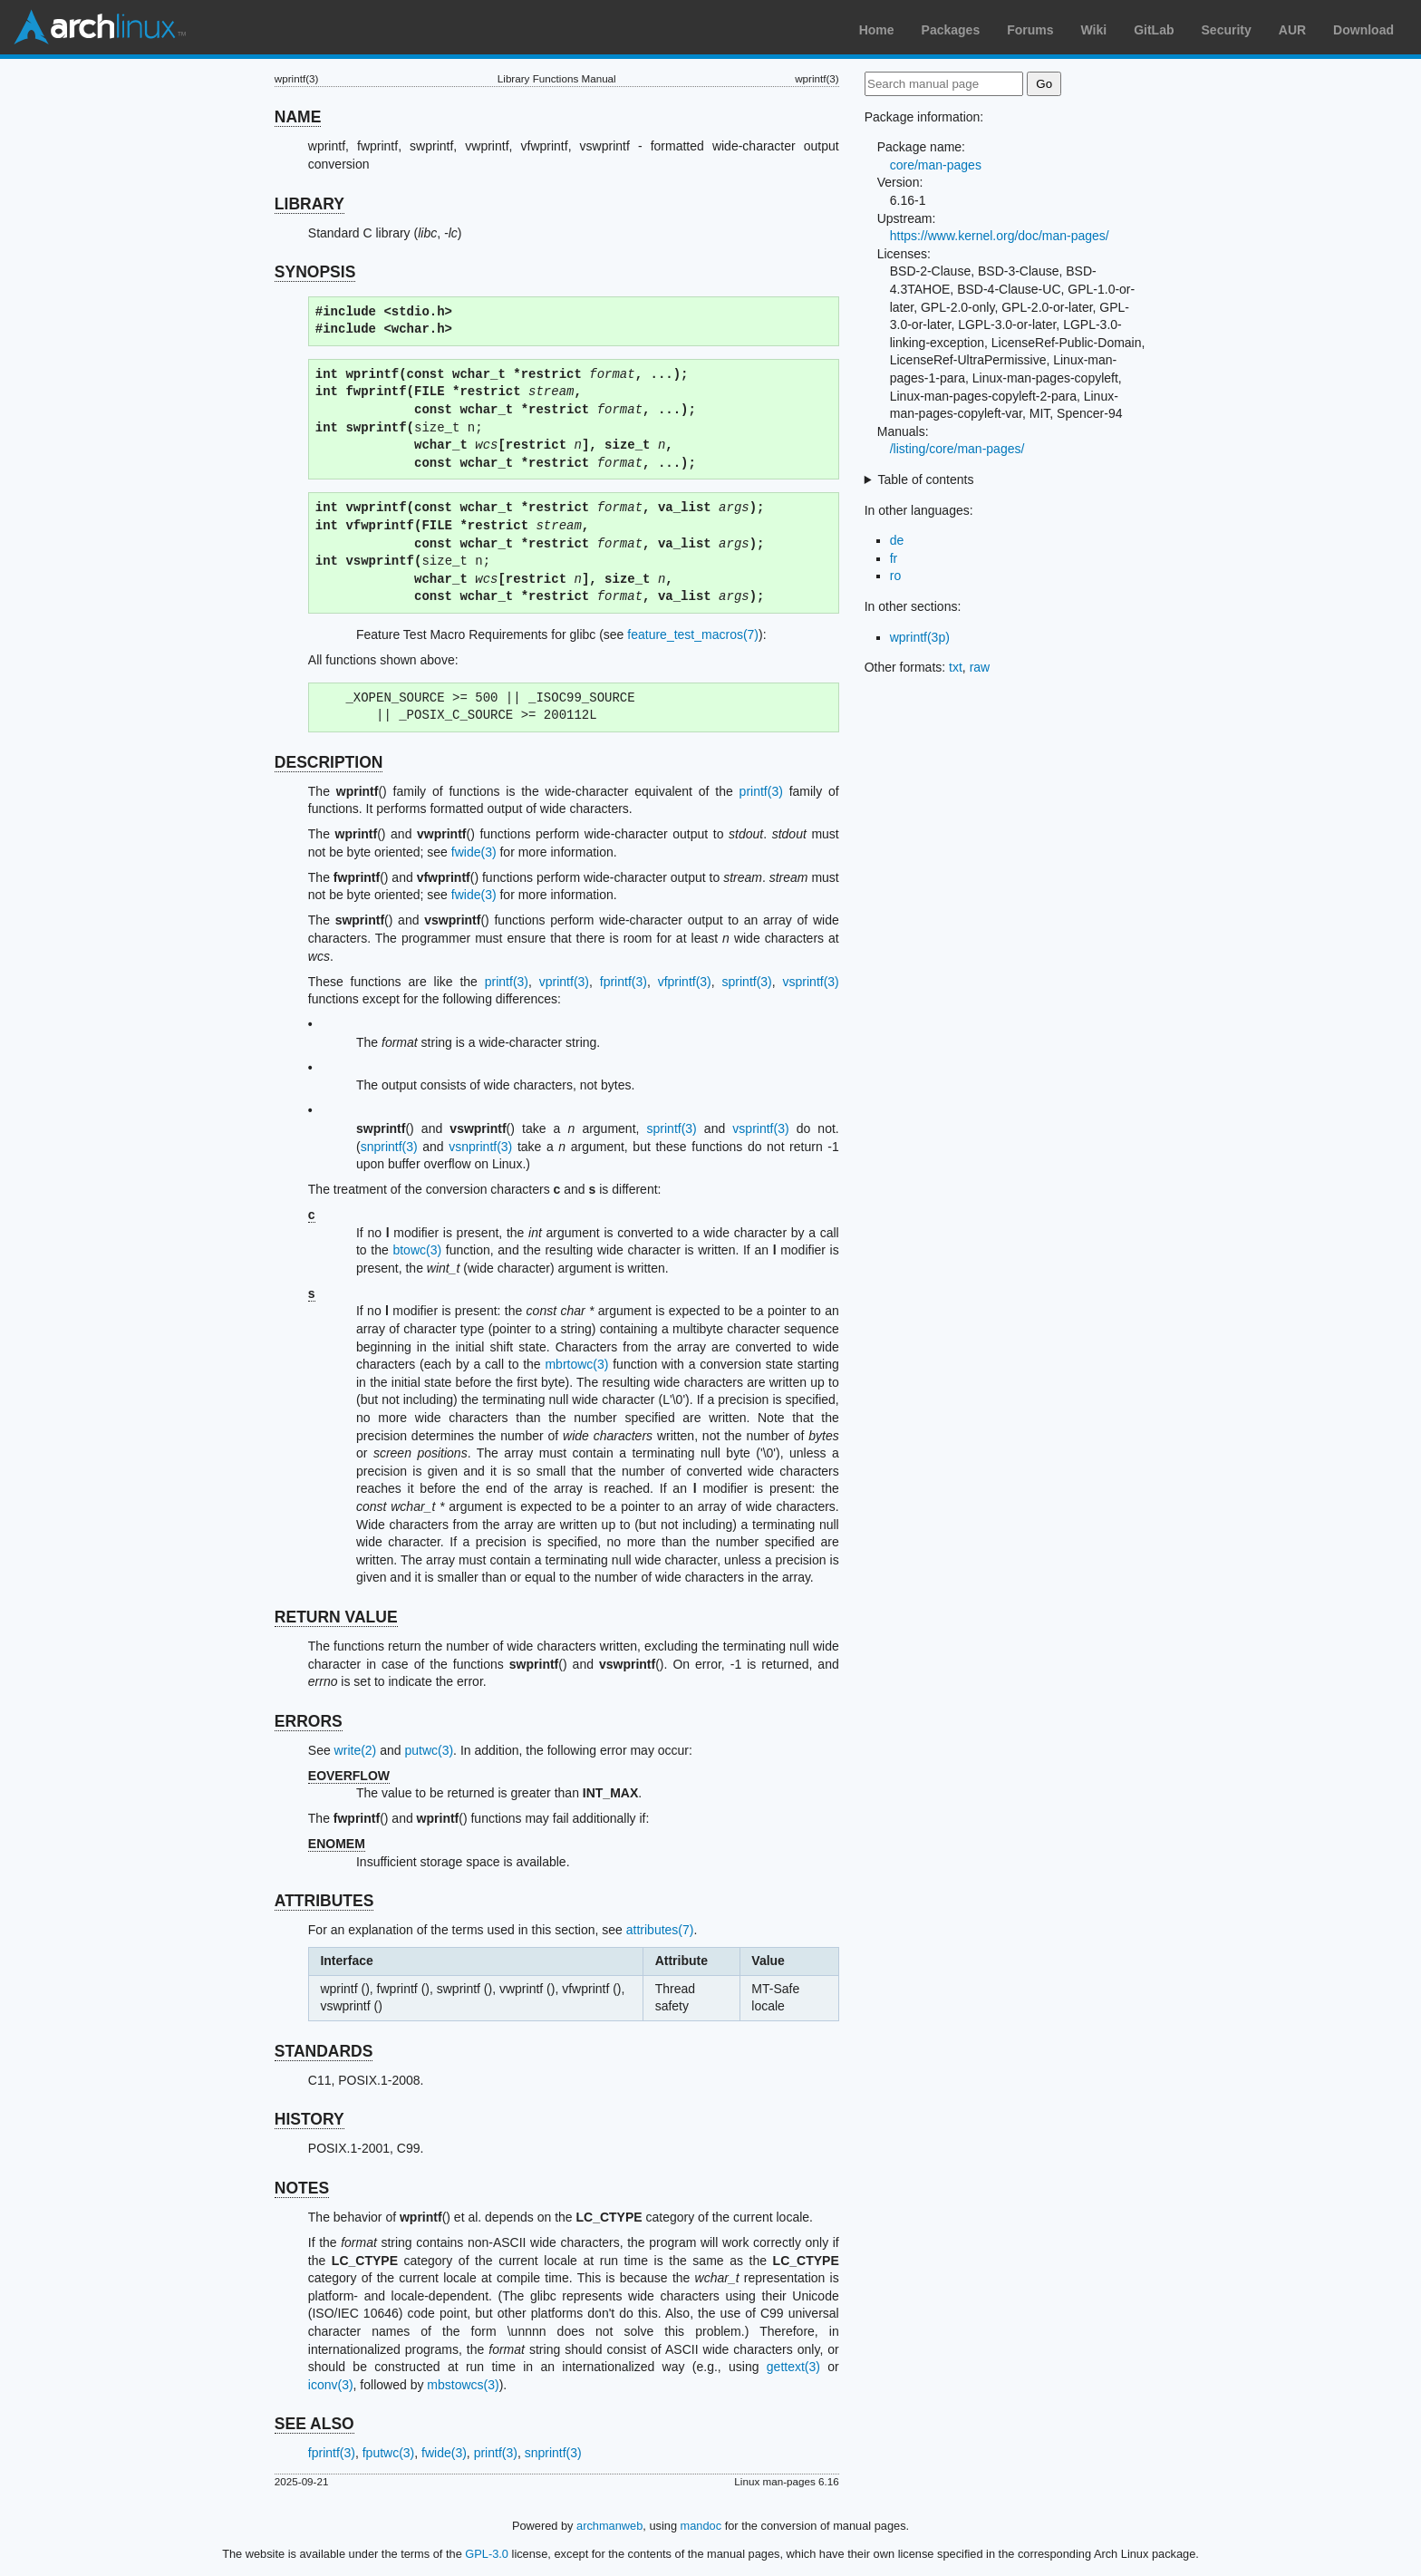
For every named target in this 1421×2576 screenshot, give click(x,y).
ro (895, 575)
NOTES (302, 2188)
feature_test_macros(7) (693, 634)
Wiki (1094, 30)
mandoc (701, 2525)
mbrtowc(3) (576, 1364)
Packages (951, 30)
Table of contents (926, 479)
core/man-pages (935, 165)
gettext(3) (793, 2366)
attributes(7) (660, 1929)
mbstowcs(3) (462, 2384)
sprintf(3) (747, 981)
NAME (298, 117)
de (897, 540)
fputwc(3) (388, 2452)
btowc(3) (416, 1250)
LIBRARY (309, 204)
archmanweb (609, 2525)
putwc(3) (428, 1750)
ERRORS (309, 1721)
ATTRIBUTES (324, 1901)
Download (1363, 30)
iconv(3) (330, 2384)
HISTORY (309, 2119)
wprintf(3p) (920, 637)
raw (980, 667)
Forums (1030, 30)
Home (876, 30)
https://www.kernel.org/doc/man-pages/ (999, 235)
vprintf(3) (564, 981)
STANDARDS (324, 2051)
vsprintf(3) (811, 981)
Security (1227, 30)
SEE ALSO (314, 2424)
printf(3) (761, 791)
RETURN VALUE (336, 1617)
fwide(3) (474, 852)
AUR (1292, 30)
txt (955, 667)
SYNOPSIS (315, 272)
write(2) (355, 1750)
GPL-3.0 (486, 2554)
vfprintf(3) (684, 981)
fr (894, 558)
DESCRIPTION (329, 762)
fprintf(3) (623, 981)
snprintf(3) (389, 1146)
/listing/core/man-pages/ (957, 448)
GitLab (1154, 30)
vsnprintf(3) (480, 1146)
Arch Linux (100, 27)
